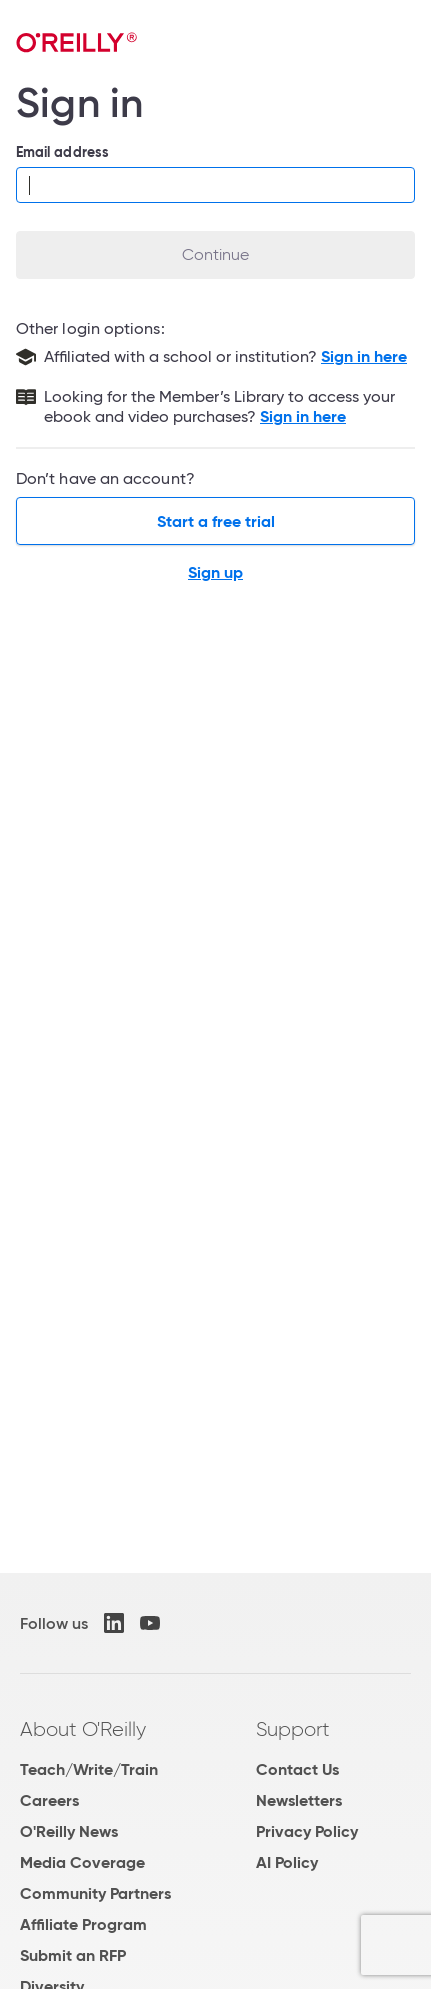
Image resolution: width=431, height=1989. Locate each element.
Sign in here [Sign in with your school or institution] (364, 356)
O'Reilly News (69, 1831)
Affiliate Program (83, 1924)
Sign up (215, 573)
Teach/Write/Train (89, 1769)
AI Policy (287, 1862)
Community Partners (95, 1893)
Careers (49, 1800)
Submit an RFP (73, 1955)
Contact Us (297, 1769)
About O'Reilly (83, 1729)
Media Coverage (82, 1862)
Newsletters (299, 1800)
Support (293, 1729)
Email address (62, 152)
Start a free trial (216, 521)
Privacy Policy (307, 1831)
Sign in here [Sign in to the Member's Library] (303, 416)
